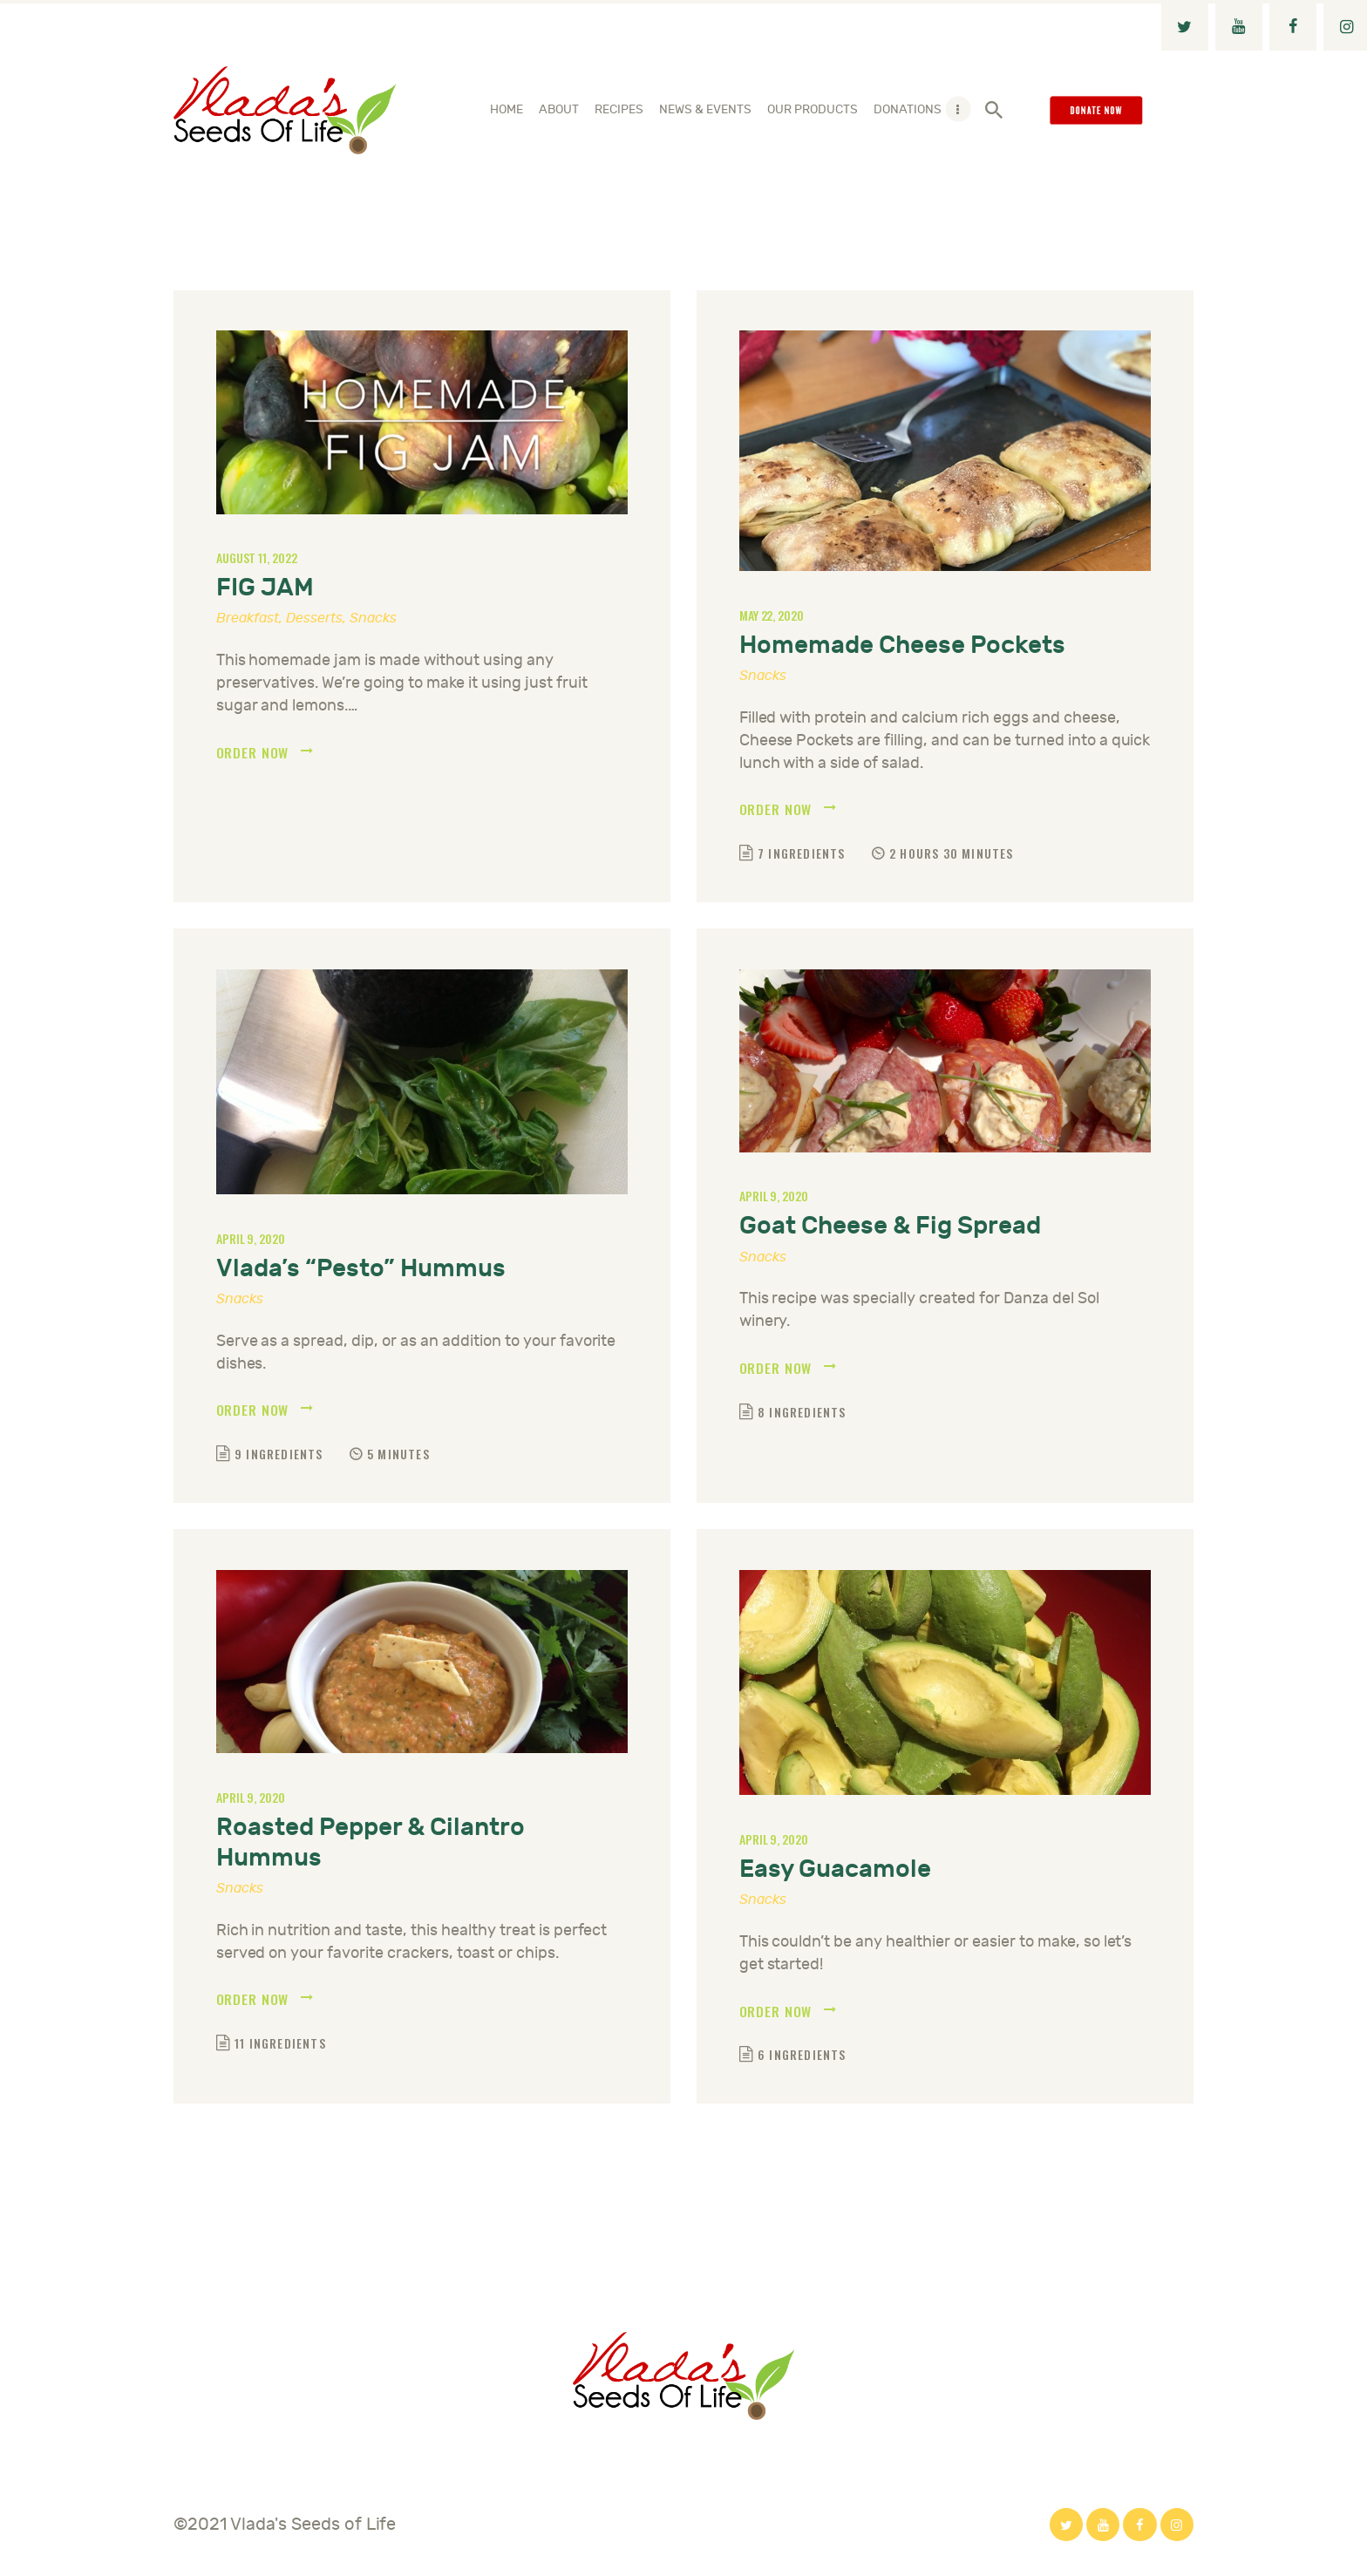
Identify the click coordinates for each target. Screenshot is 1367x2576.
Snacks (373, 618)
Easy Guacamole (835, 1871)
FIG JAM (265, 588)
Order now (253, 753)
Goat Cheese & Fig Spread (890, 1227)
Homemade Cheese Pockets (902, 645)
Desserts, (318, 618)
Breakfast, (251, 618)
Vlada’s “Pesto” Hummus (361, 1269)
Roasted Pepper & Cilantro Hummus (370, 1844)
